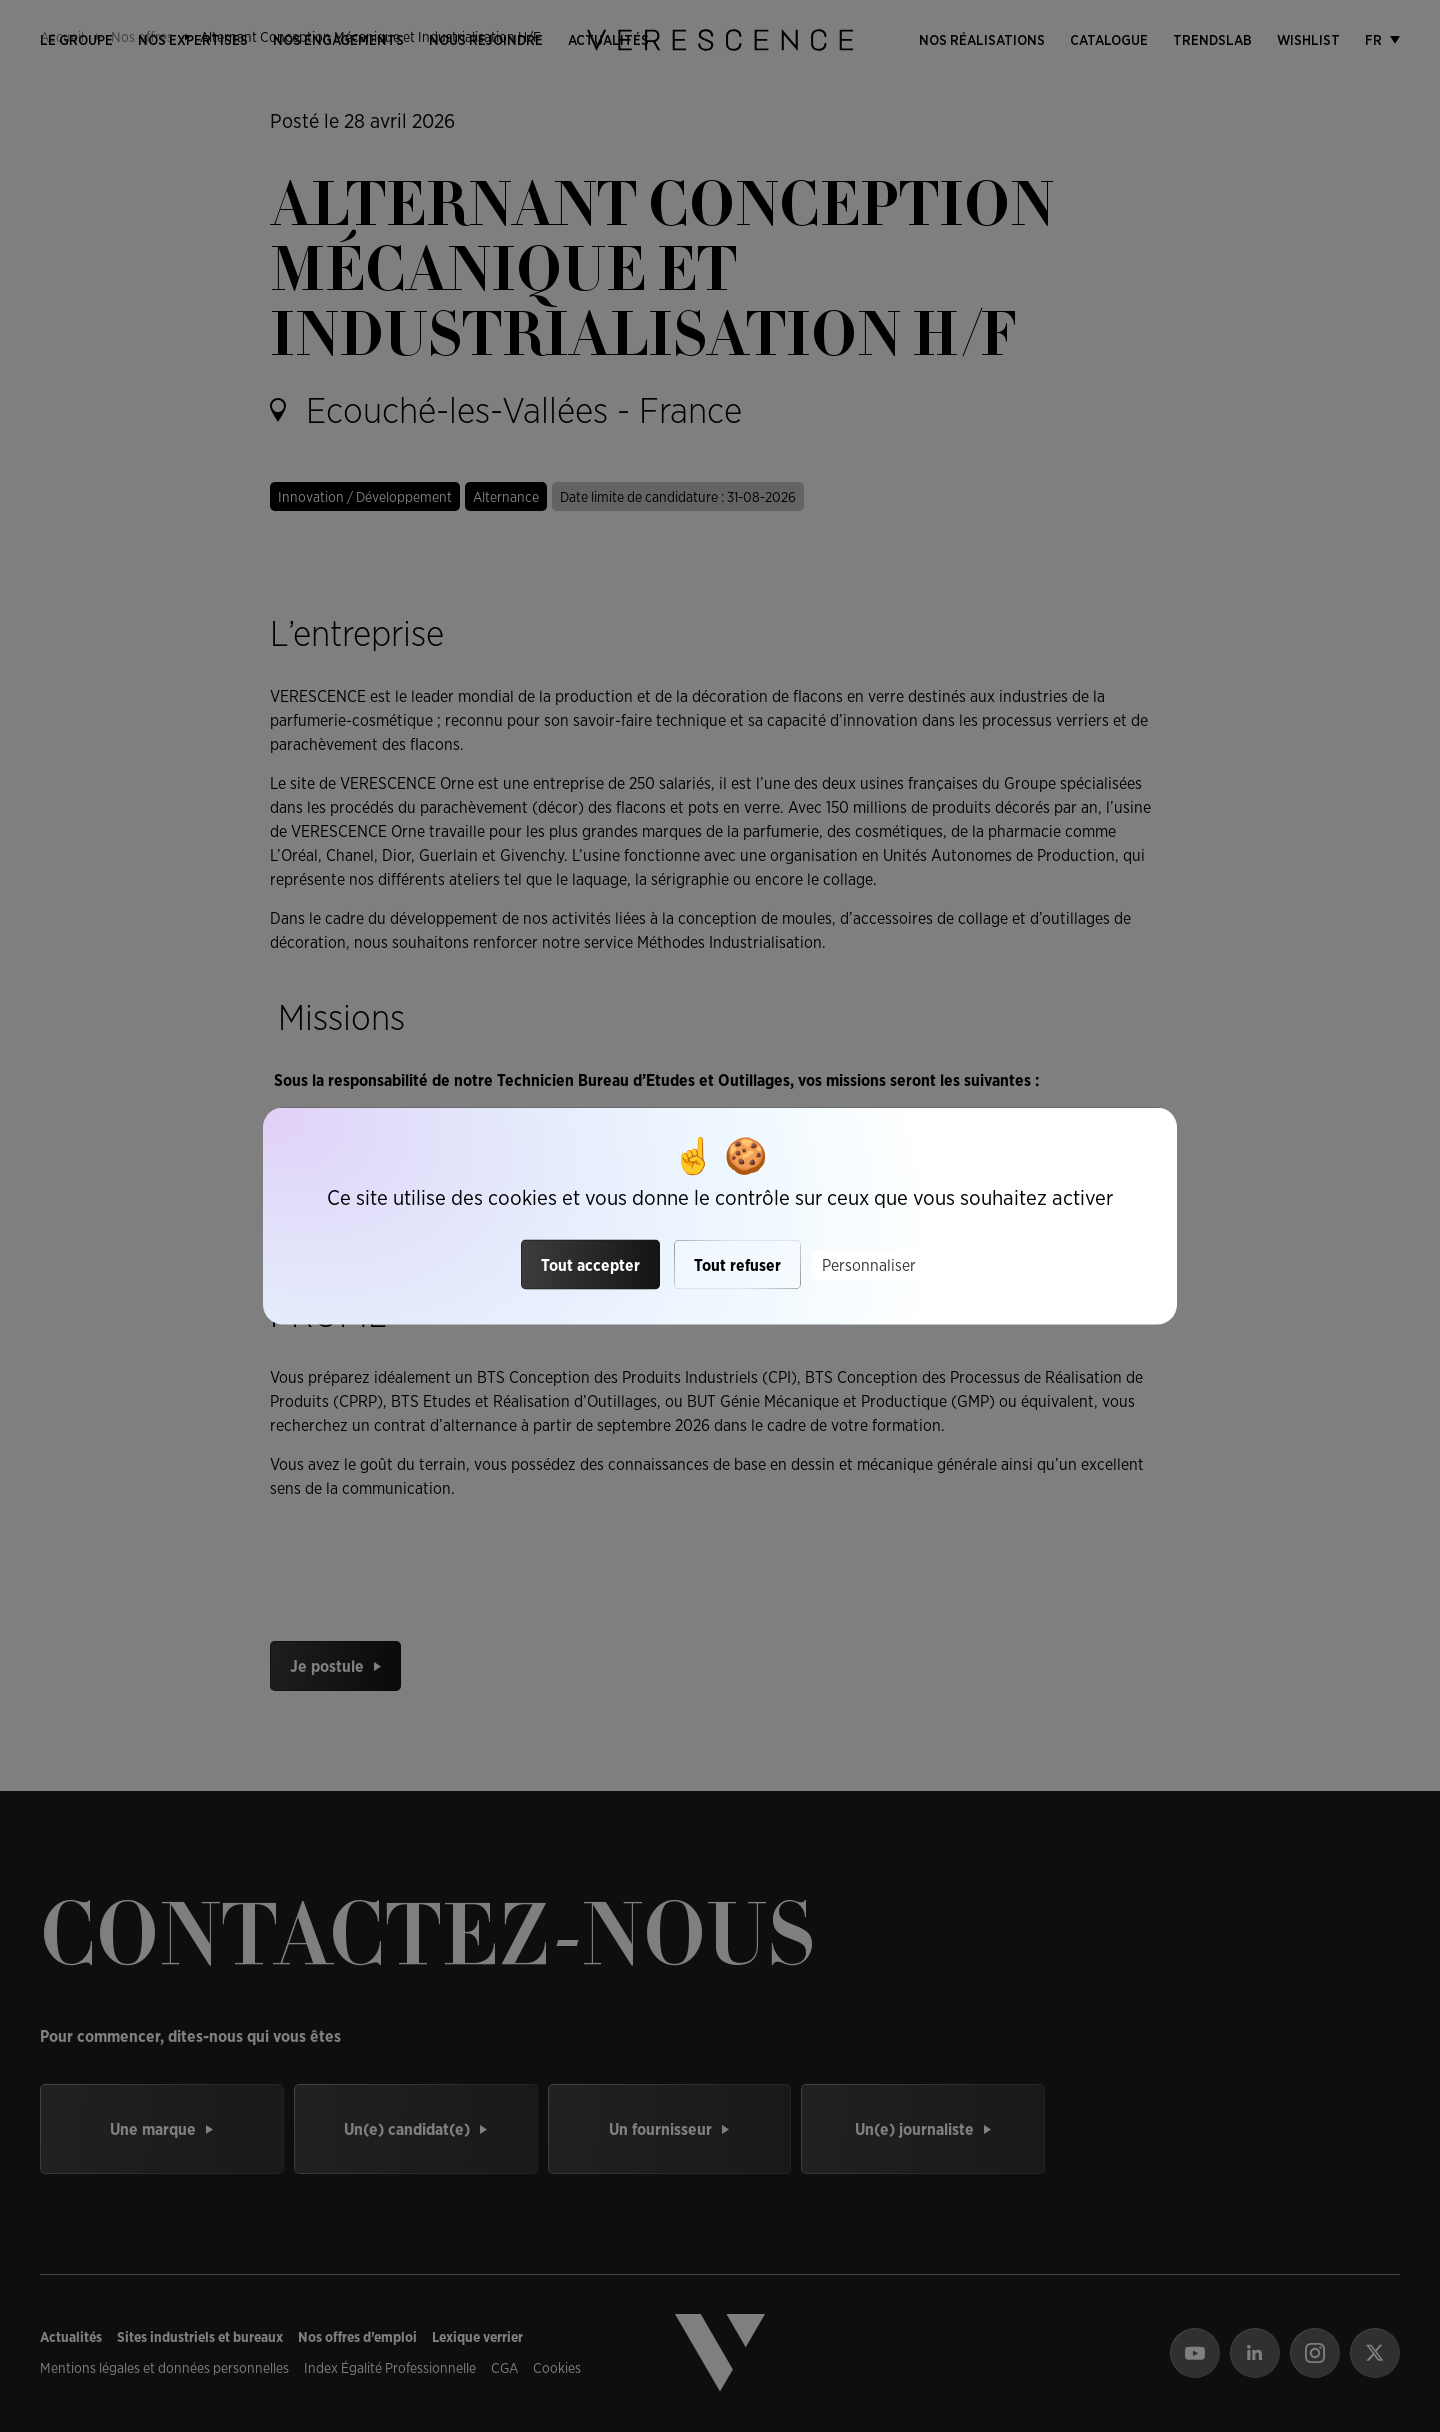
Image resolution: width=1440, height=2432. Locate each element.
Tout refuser (737, 1264)
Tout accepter (590, 1264)
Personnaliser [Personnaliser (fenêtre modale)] (869, 1264)
